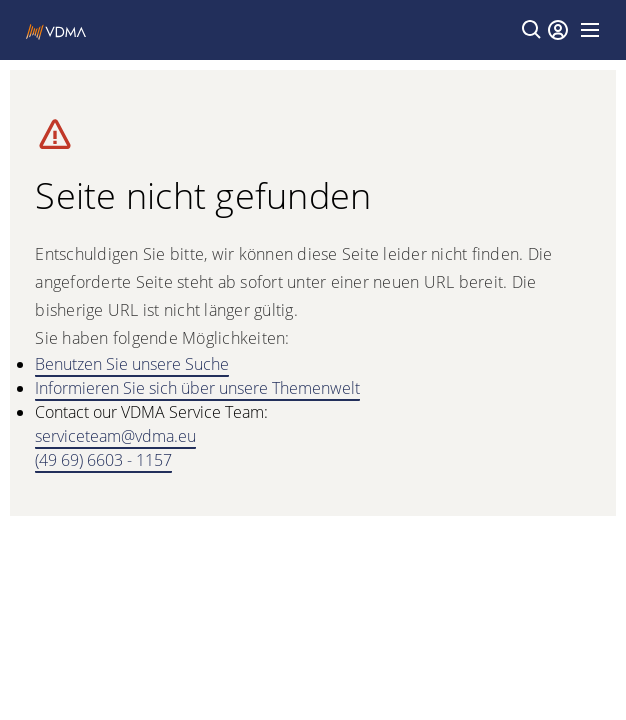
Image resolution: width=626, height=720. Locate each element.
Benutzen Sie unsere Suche (132, 364)
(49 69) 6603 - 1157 (103, 460)
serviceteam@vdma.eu (115, 436)
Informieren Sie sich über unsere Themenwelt (197, 388)
